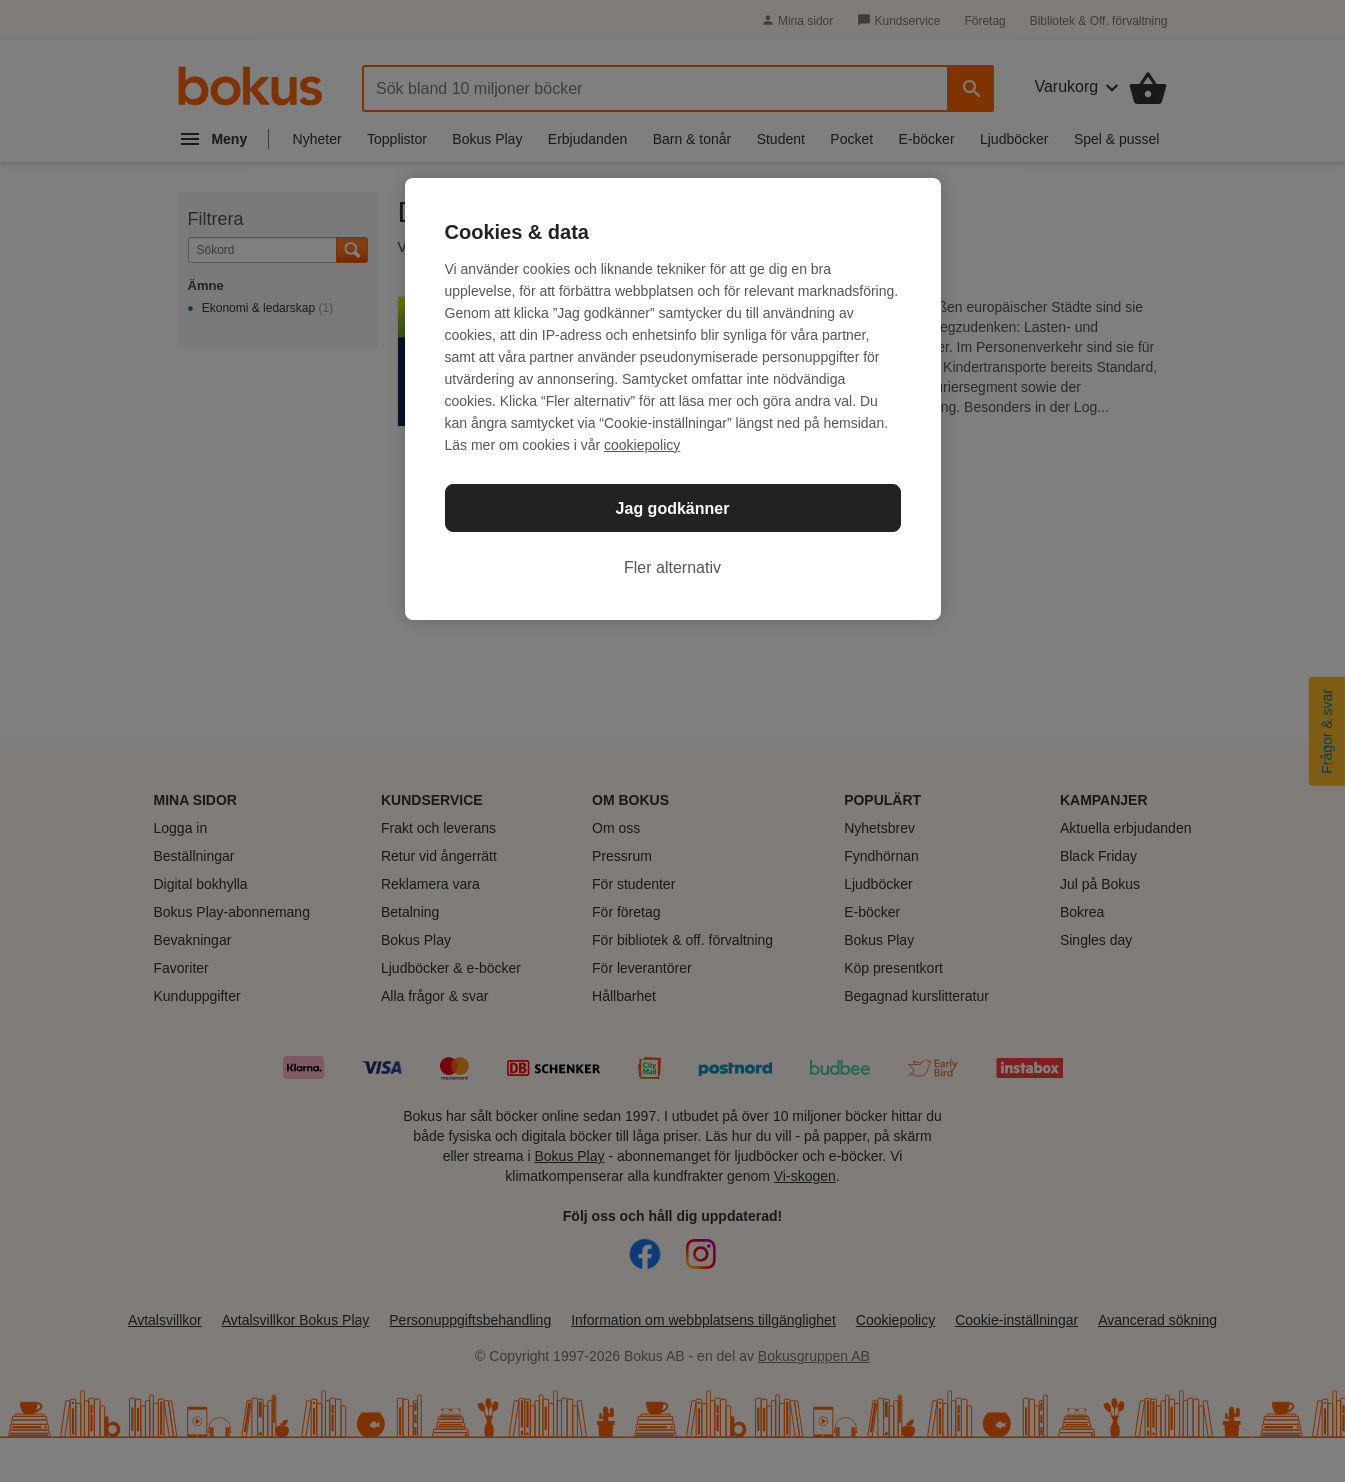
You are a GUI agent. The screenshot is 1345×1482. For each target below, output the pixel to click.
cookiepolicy (642, 445)
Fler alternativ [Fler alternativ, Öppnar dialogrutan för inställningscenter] (672, 567)
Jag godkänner (673, 508)
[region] (673, 399)
